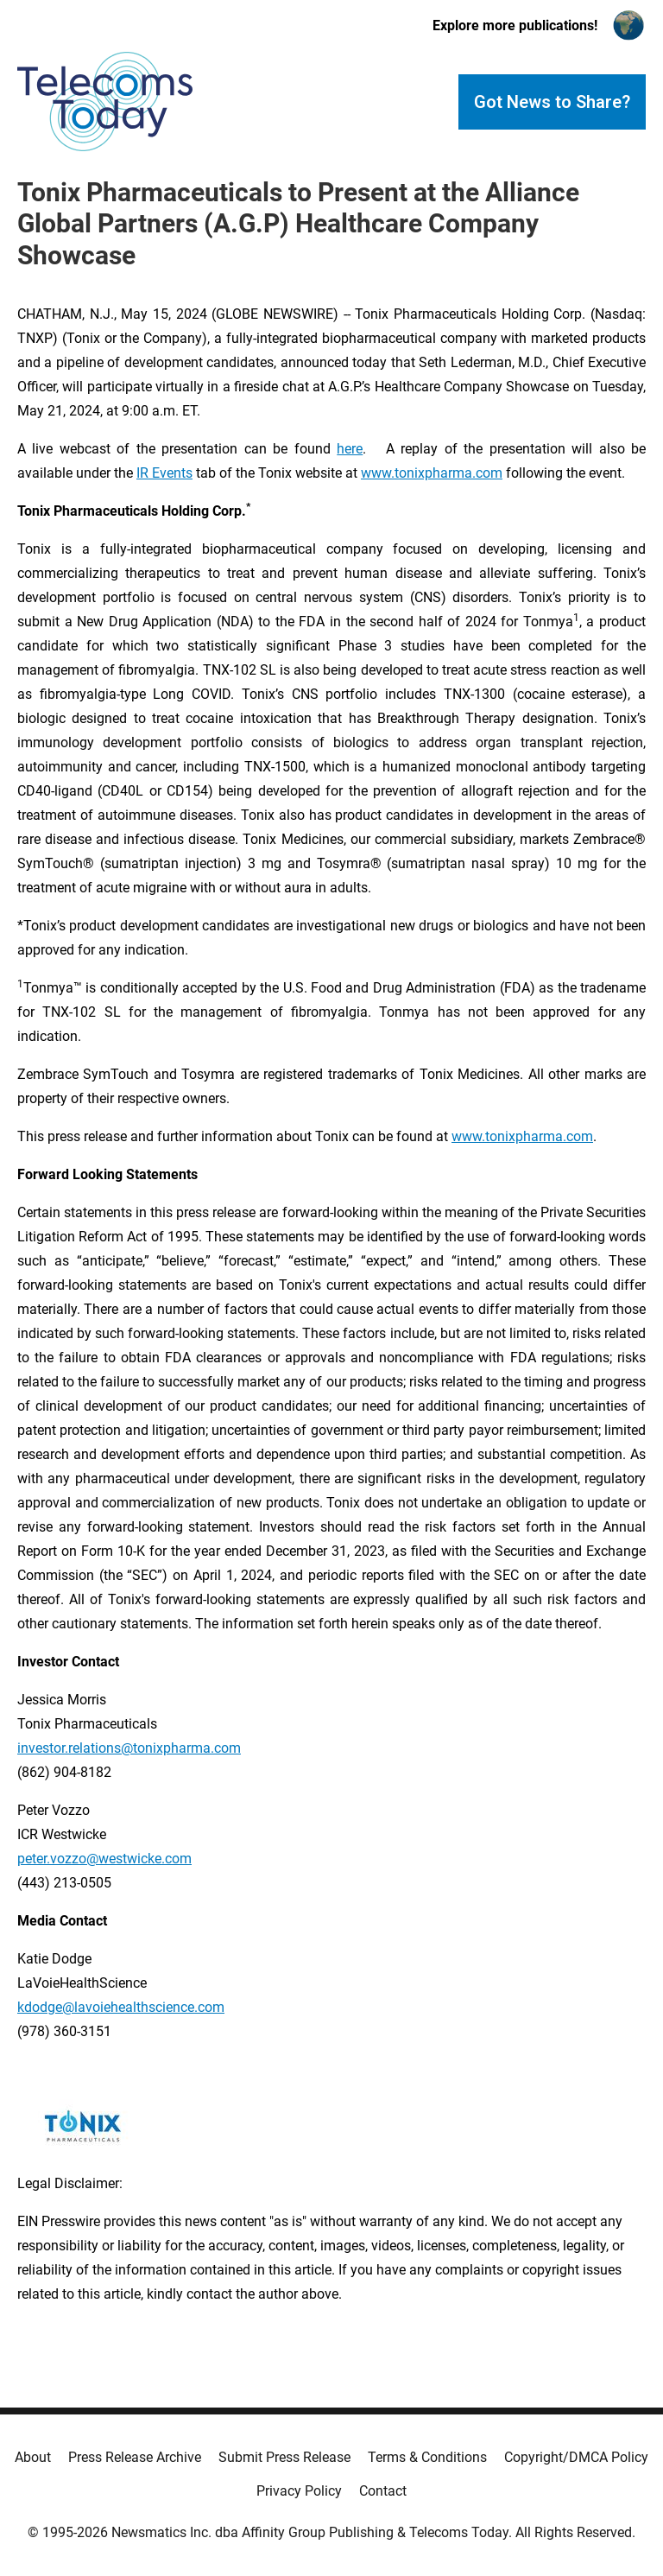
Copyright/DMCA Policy (576, 2457)
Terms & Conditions (427, 2457)
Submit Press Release (284, 2457)
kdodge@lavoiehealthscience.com (120, 2007)
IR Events (164, 473)
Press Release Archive (134, 2457)
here (350, 449)
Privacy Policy (299, 2491)
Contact (383, 2491)
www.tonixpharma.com (431, 473)
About (33, 2457)
